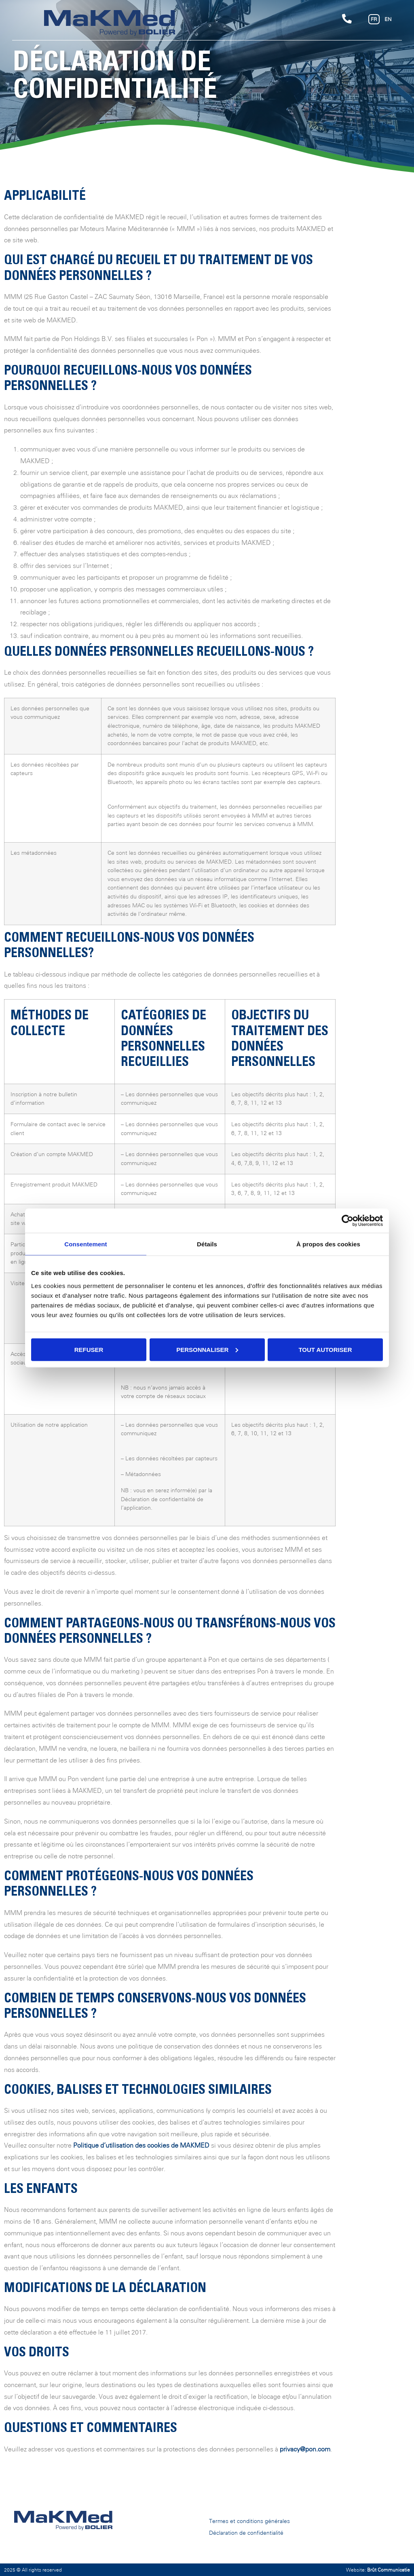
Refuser (89, 1349)
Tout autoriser (325, 1349)
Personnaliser (207, 1349)
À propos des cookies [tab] (328, 1244)
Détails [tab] (207, 1244)
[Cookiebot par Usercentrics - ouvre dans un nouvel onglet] (347, 1221)
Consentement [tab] (85, 1244)
